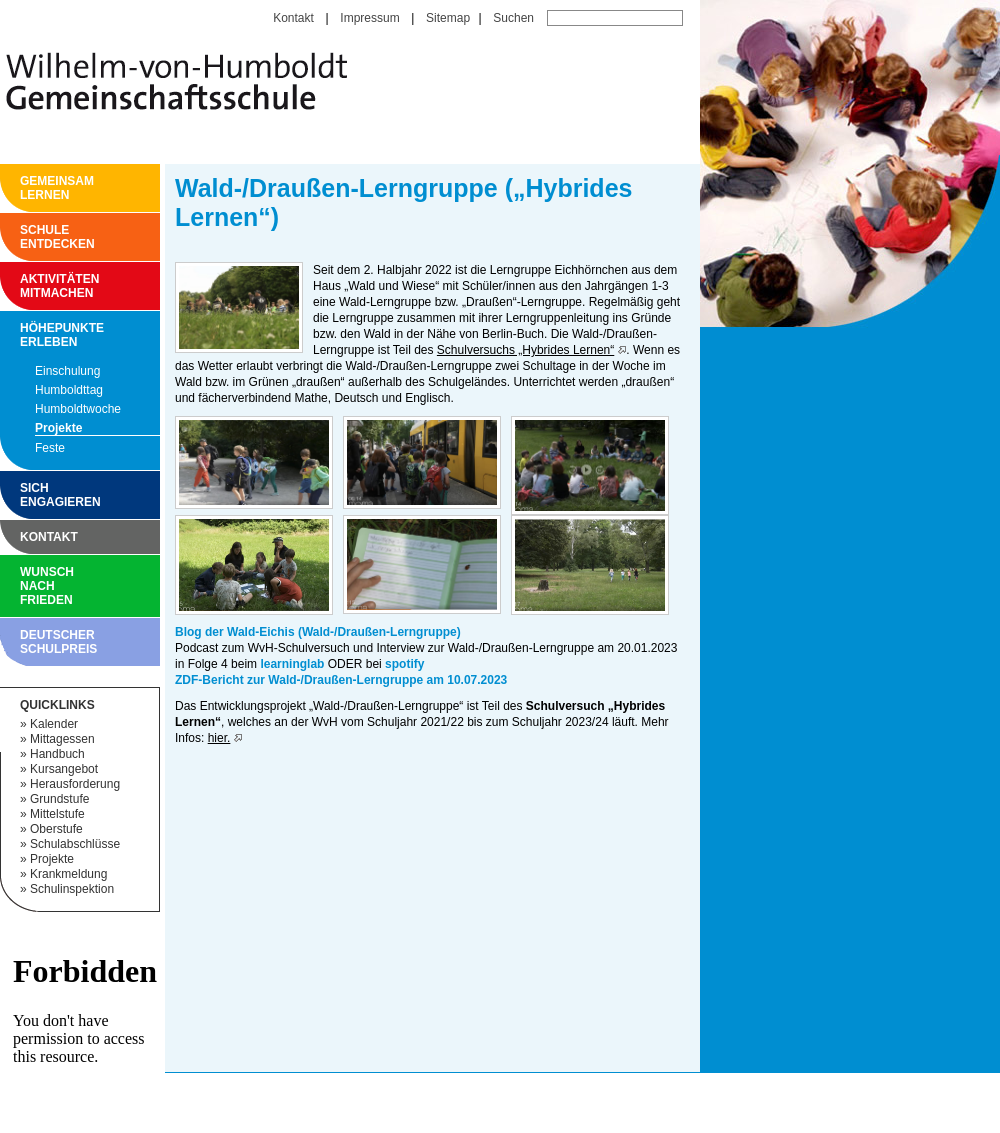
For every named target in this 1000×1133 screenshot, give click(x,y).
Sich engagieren (25, 495)
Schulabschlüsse (75, 844)
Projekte (58, 428)
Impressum (369, 18)
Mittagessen (62, 739)
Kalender (54, 724)
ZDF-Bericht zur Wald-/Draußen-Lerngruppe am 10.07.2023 (341, 680)
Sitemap (448, 18)
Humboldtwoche (78, 409)
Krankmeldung (68, 874)
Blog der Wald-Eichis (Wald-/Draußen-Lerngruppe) (318, 632)
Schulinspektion (72, 889)
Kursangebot (64, 769)
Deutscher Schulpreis (25, 642)
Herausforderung (75, 784)
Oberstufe (56, 829)
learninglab (292, 664)
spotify (404, 664)
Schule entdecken (25, 237)
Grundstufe (59, 799)
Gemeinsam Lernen (25, 188)
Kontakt (293, 18)
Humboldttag (69, 390)
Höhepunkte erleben (25, 335)
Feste (50, 448)
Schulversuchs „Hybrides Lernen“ (525, 350)
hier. (219, 738)
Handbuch (57, 754)
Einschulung (67, 371)
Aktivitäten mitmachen (25, 286)
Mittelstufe (57, 814)
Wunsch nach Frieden (25, 586)
